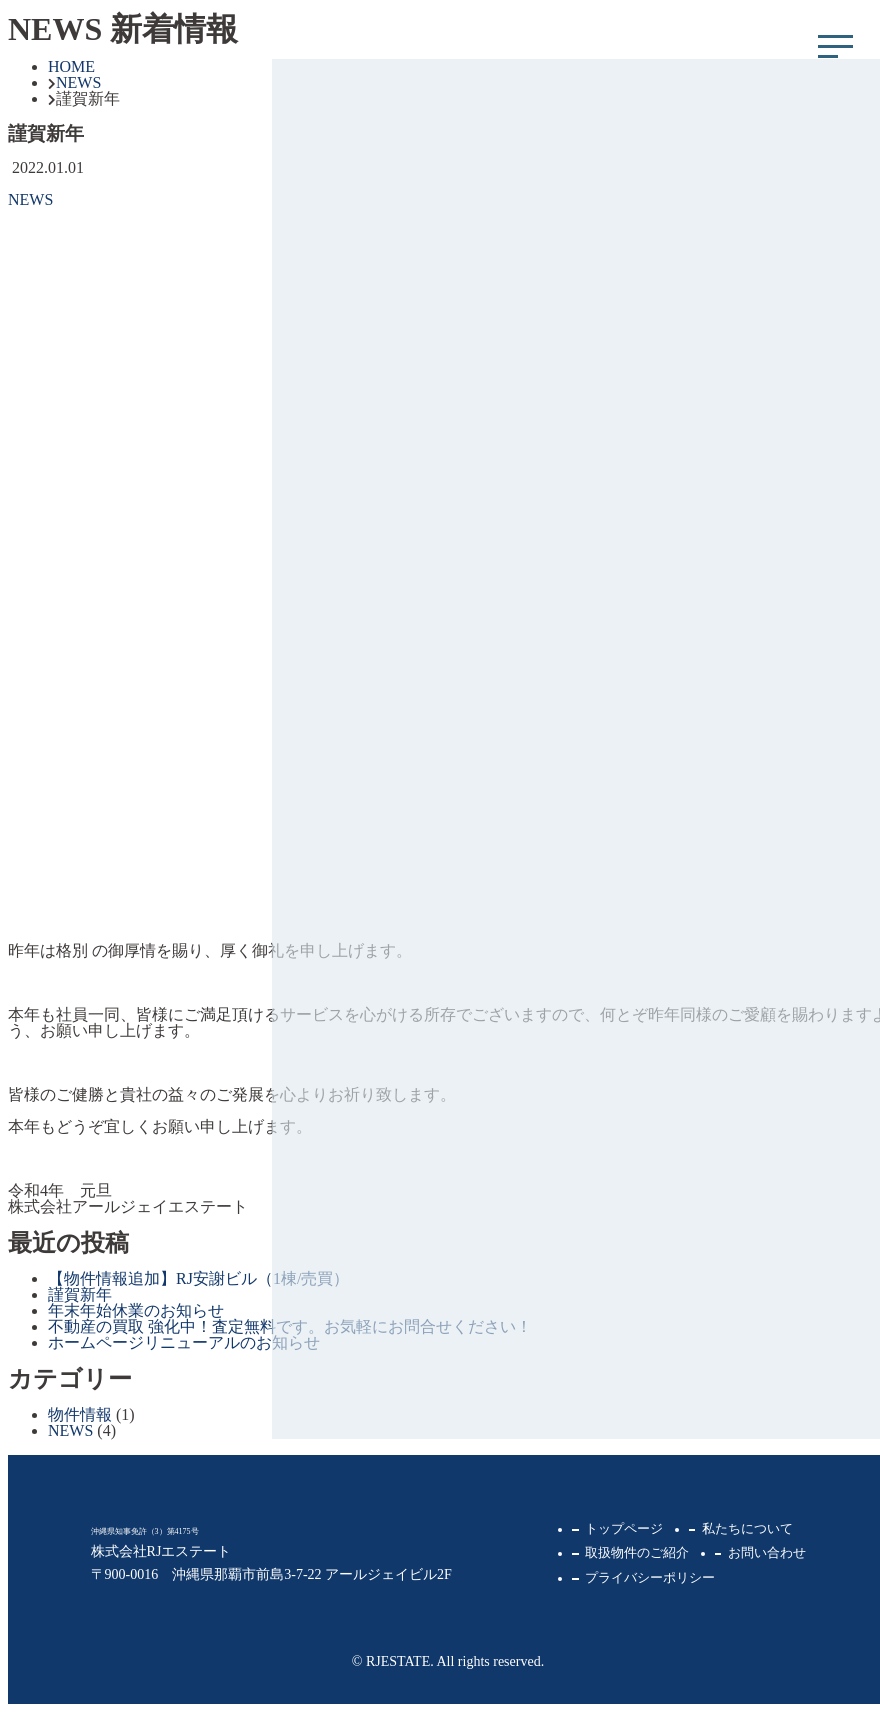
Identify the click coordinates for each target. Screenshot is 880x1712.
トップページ (624, 1529)
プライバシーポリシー (650, 1578)
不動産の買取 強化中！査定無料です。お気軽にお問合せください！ (290, 1326)
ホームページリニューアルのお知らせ (184, 1342)
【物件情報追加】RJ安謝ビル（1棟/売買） (198, 1278)
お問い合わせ (767, 1553)
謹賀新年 (80, 1294)
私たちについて (747, 1529)
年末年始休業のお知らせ (136, 1310)
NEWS (30, 199)
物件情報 (80, 1414)
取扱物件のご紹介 (637, 1553)
